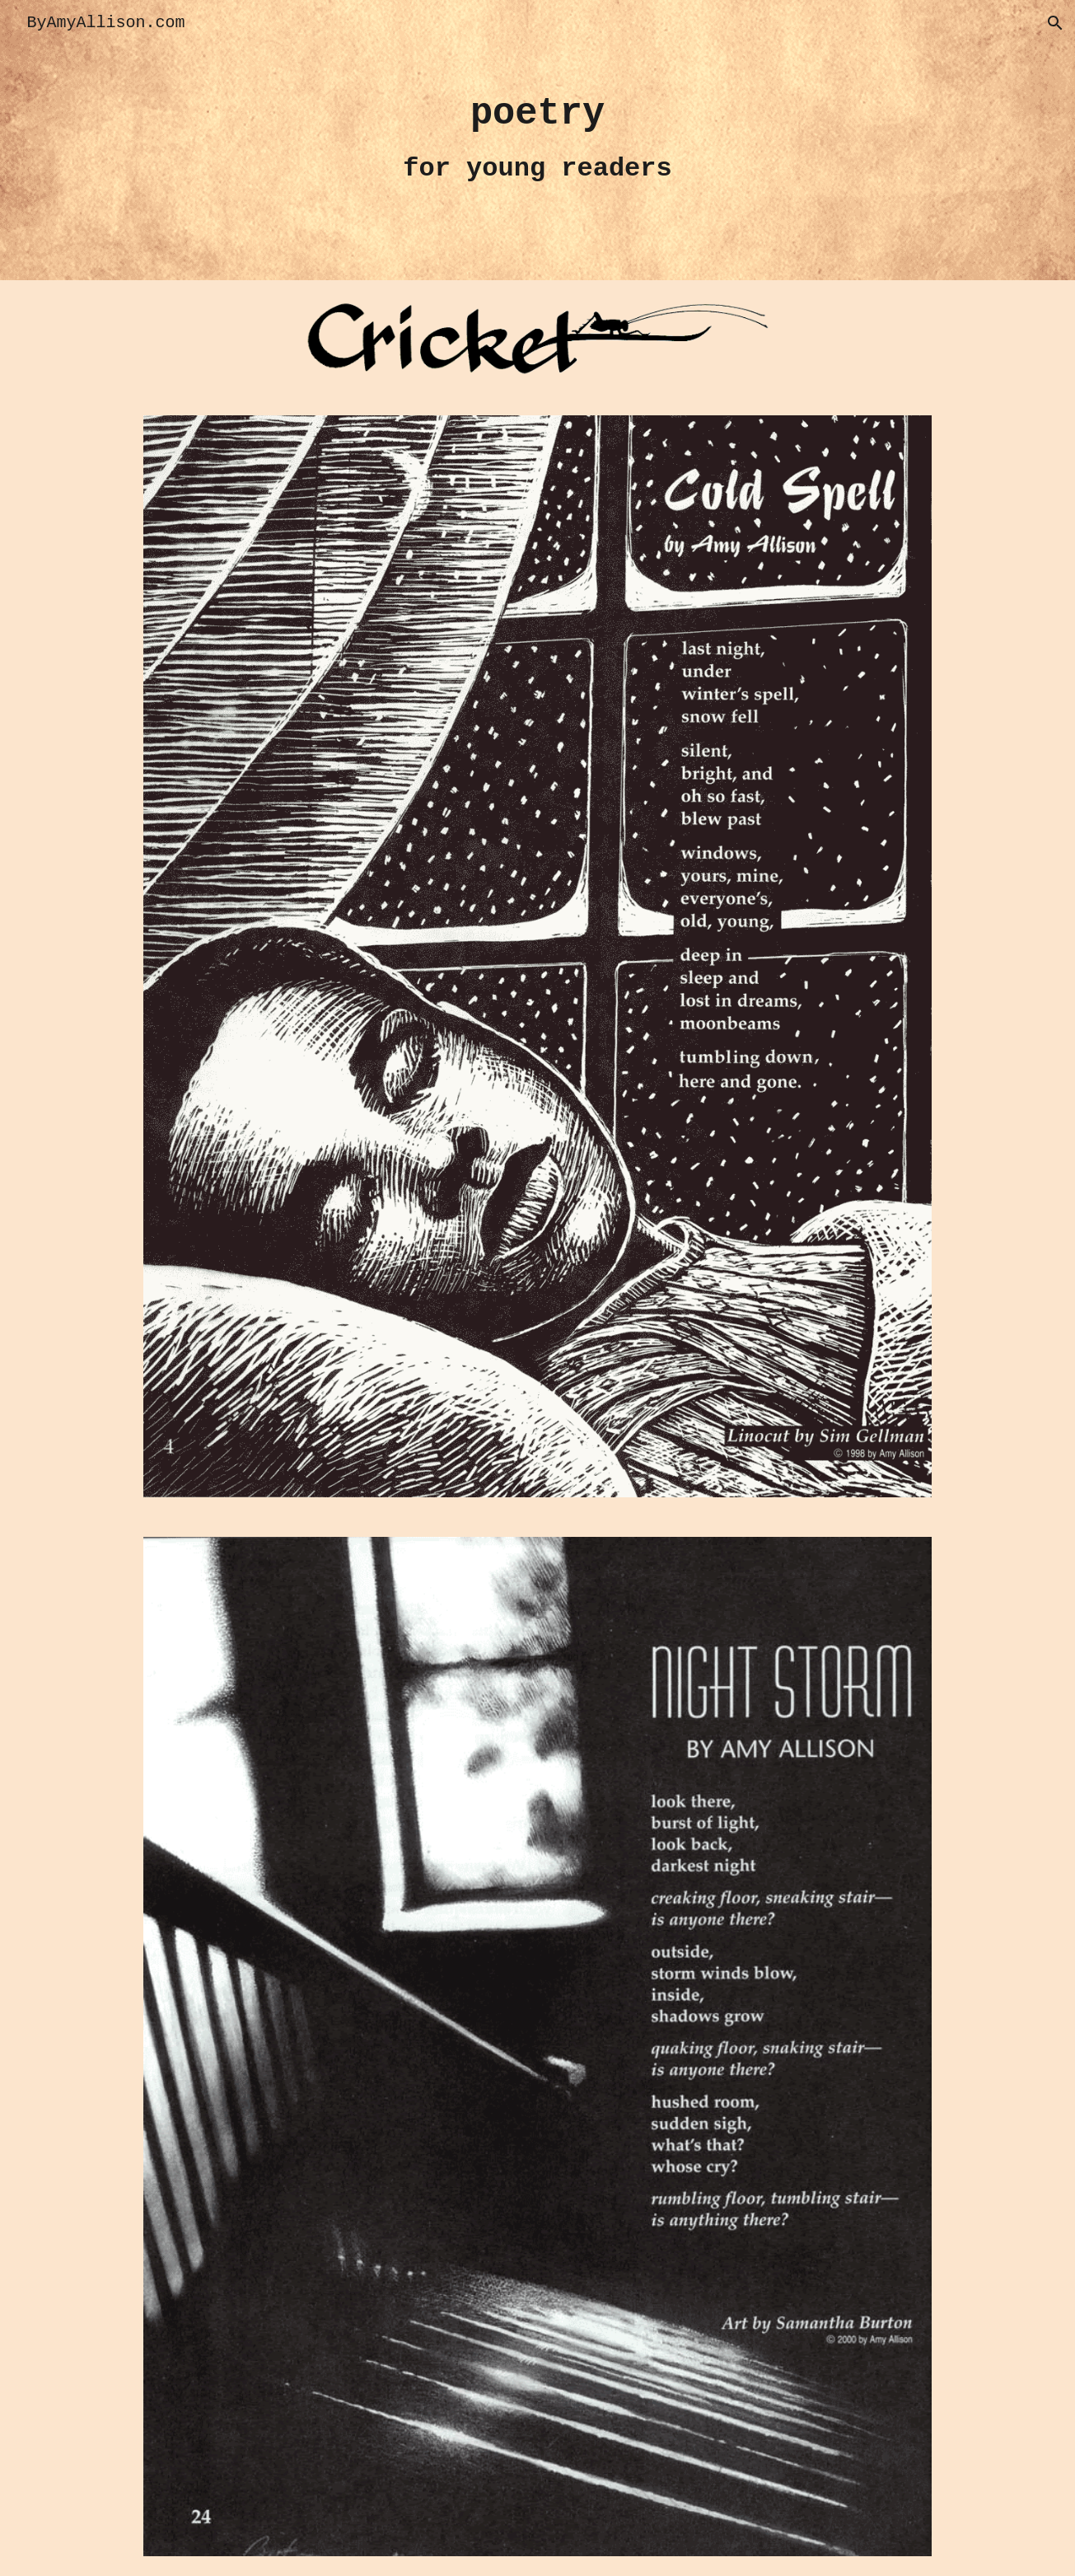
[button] (1055, 23)
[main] (538, 140)
